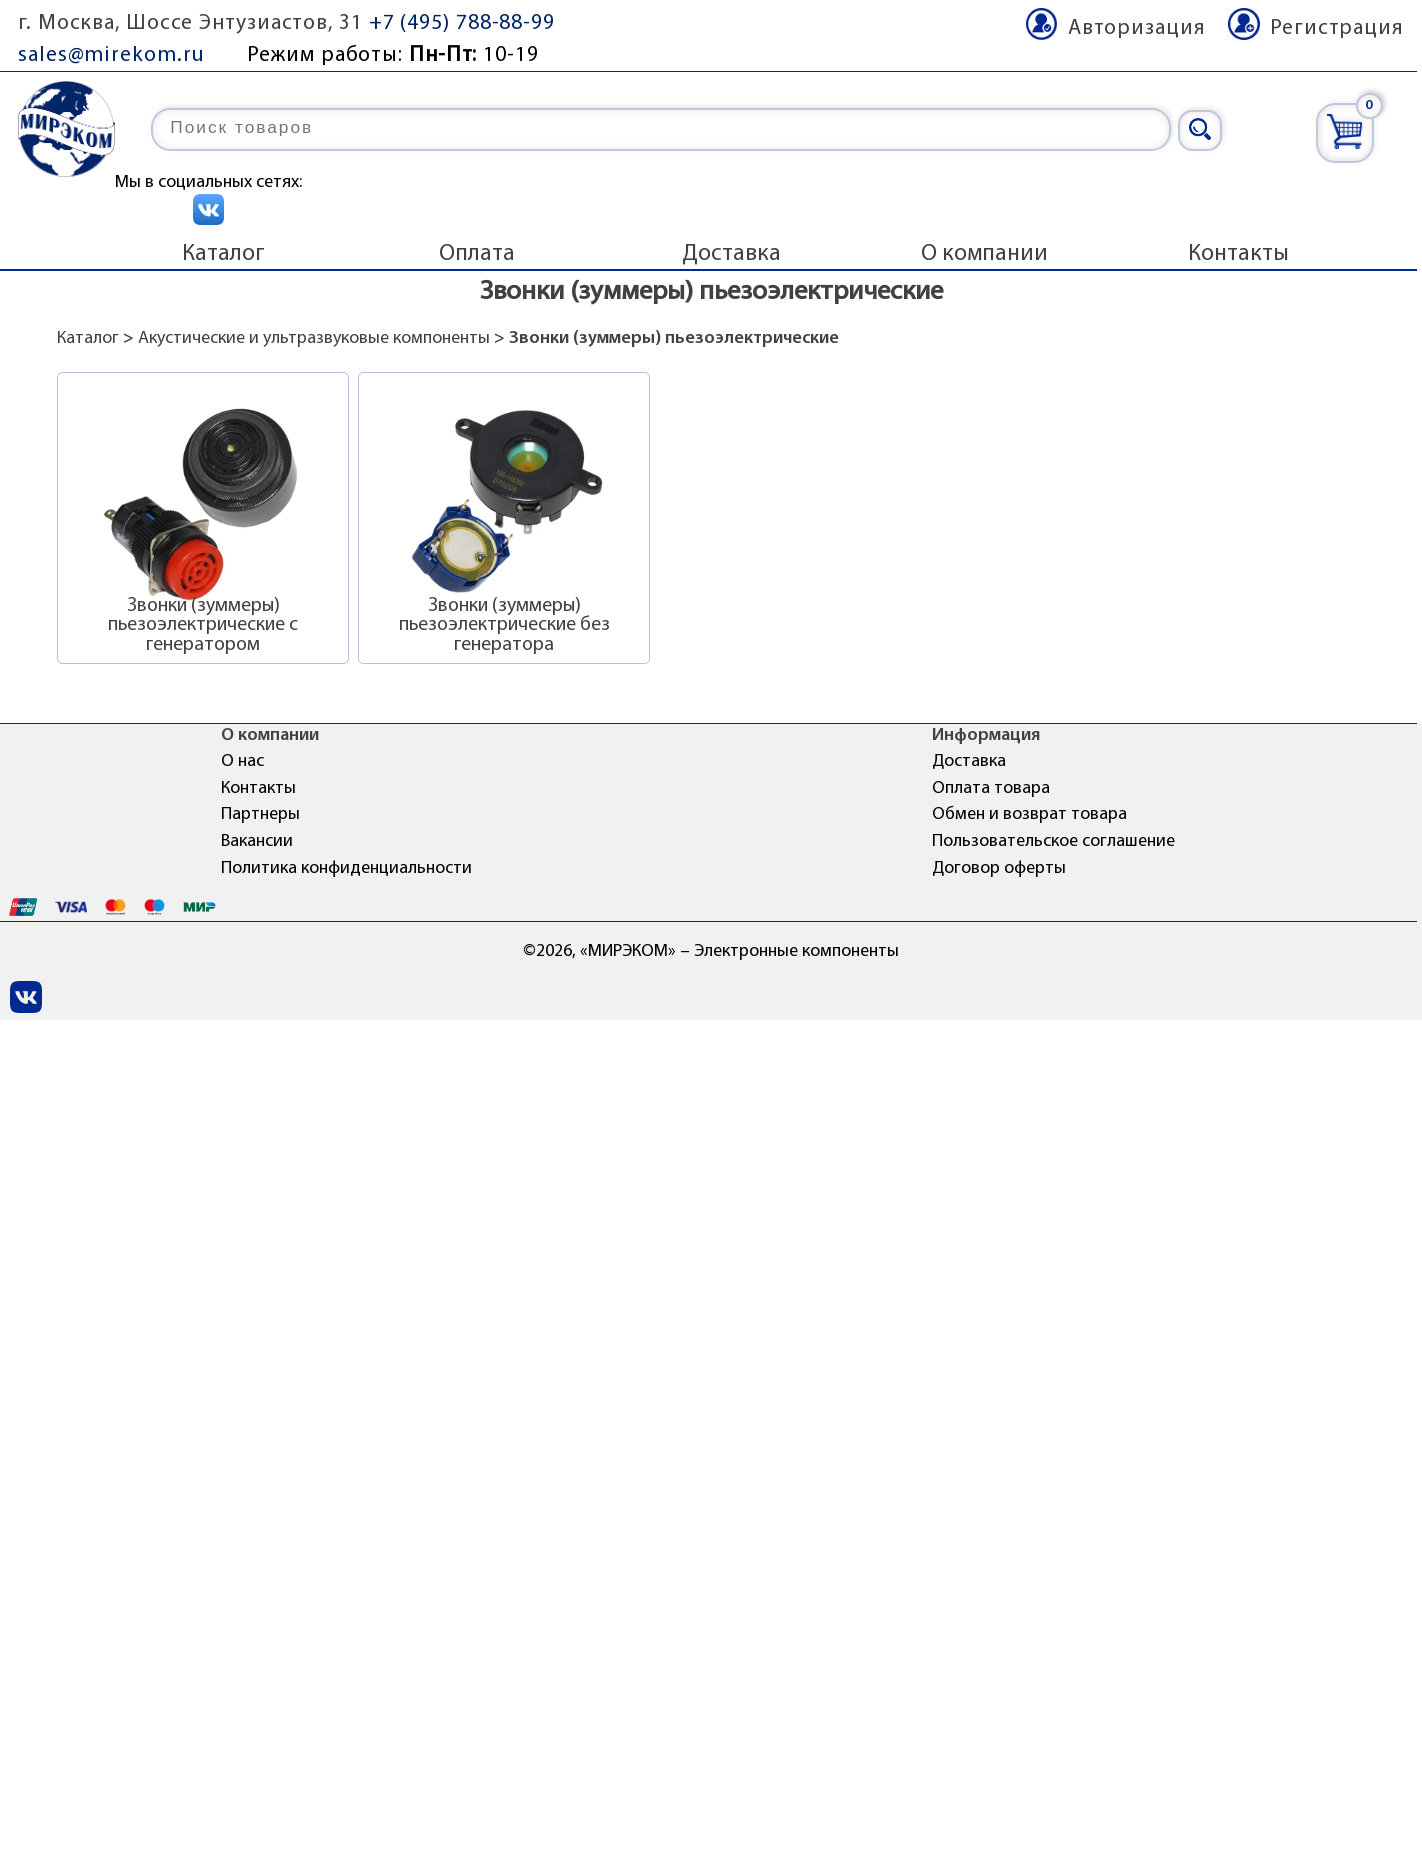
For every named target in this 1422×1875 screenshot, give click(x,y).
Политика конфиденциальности (346, 868)
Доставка (731, 254)
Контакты (1238, 254)
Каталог (223, 254)
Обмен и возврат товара (1029, 814)
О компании (984, 254)
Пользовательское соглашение (1053, 841)
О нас (242, 761)
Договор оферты (999, 868)
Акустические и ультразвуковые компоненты (314, 338)
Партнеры (260, 814)
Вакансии (257, 841)
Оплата (477, 254)
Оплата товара (991, 788)
